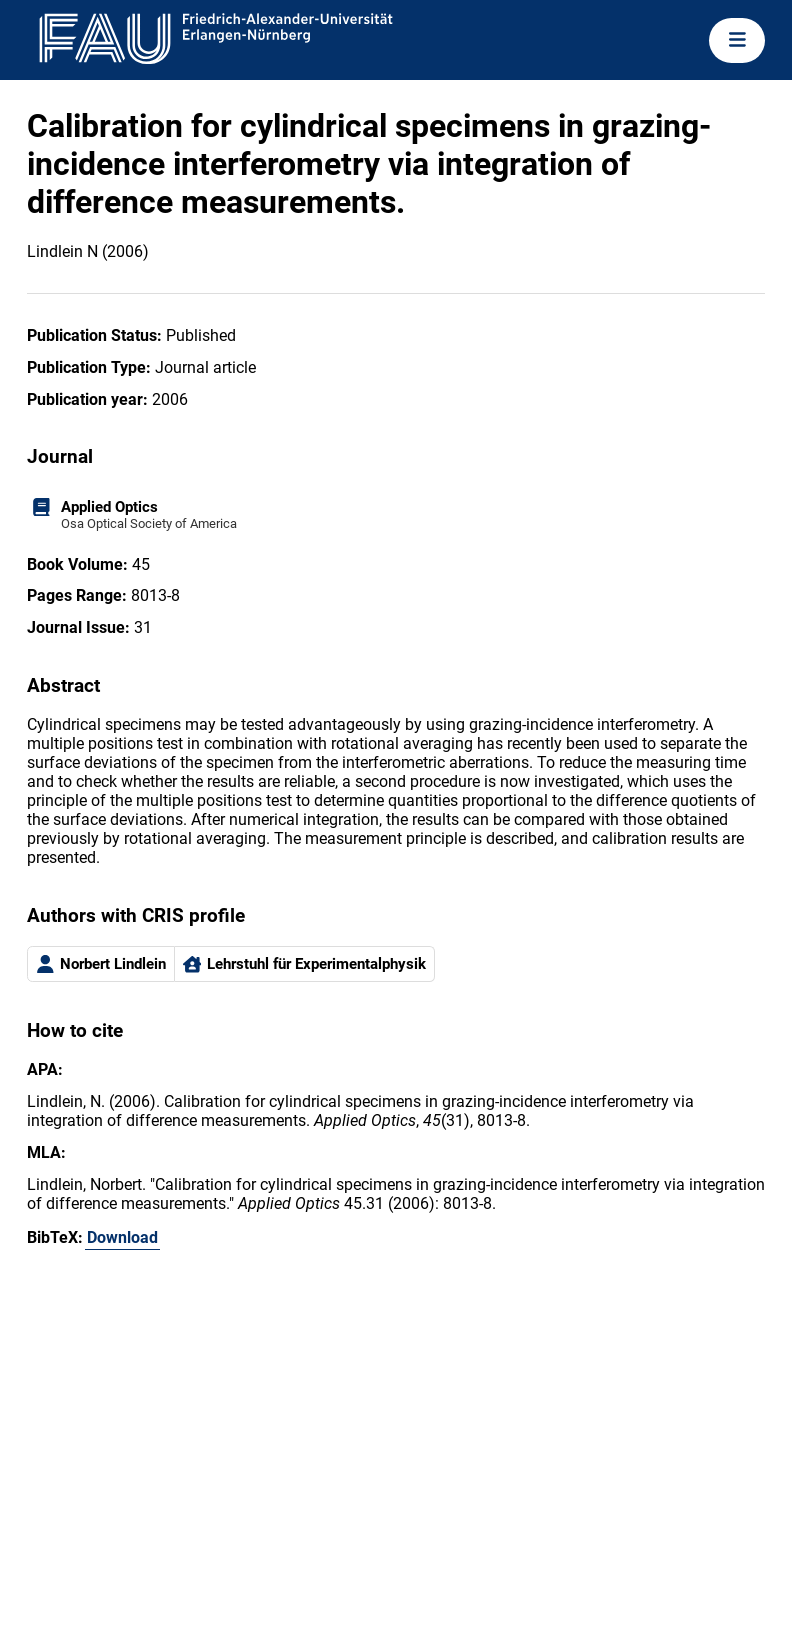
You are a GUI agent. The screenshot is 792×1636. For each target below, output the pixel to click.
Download (122, 1237)
